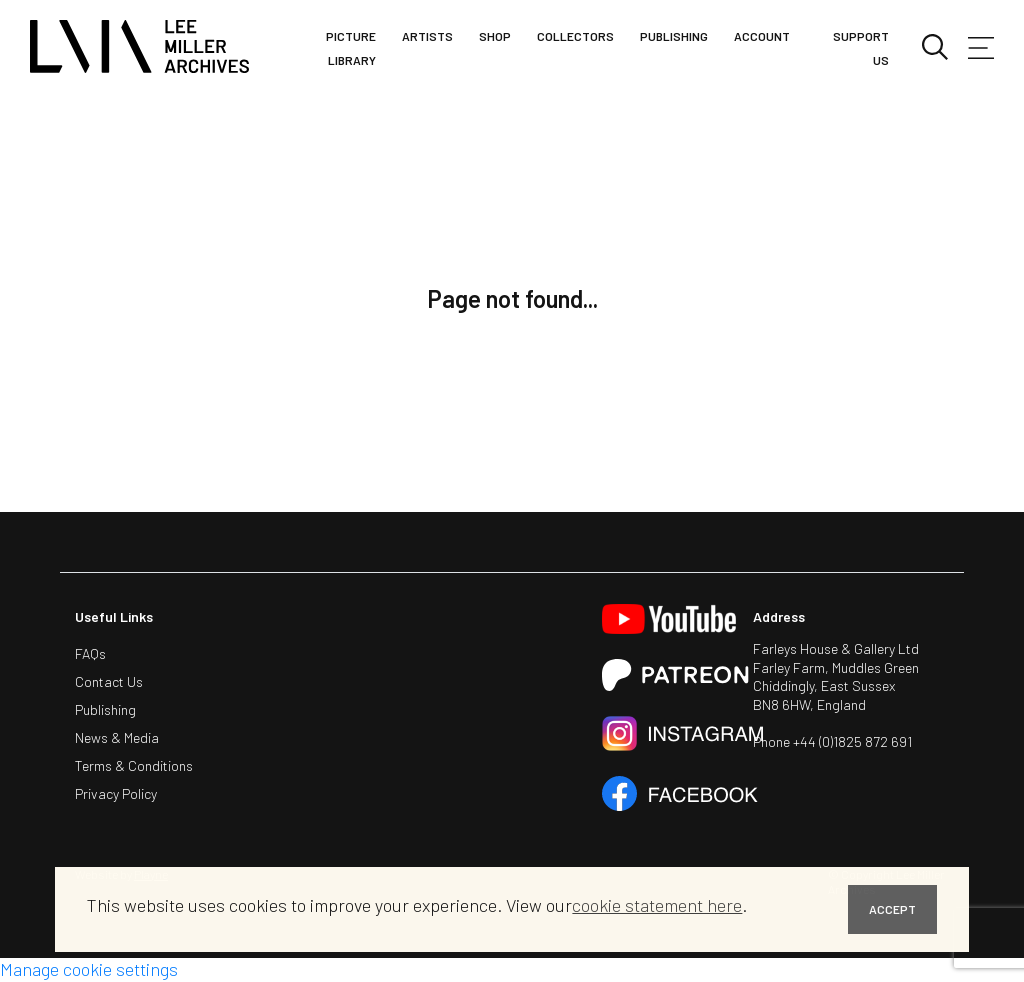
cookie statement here (657, 905)
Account (762, 36)
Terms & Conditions (134, 765)
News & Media (117, 737)
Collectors (575, 36)
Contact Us (109, 681)
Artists (427, 36)
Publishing (674, 36)
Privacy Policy (116, 793)
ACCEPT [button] (892, 909)
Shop (495, 36)
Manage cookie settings (89, 969)
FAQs (90, 653)
